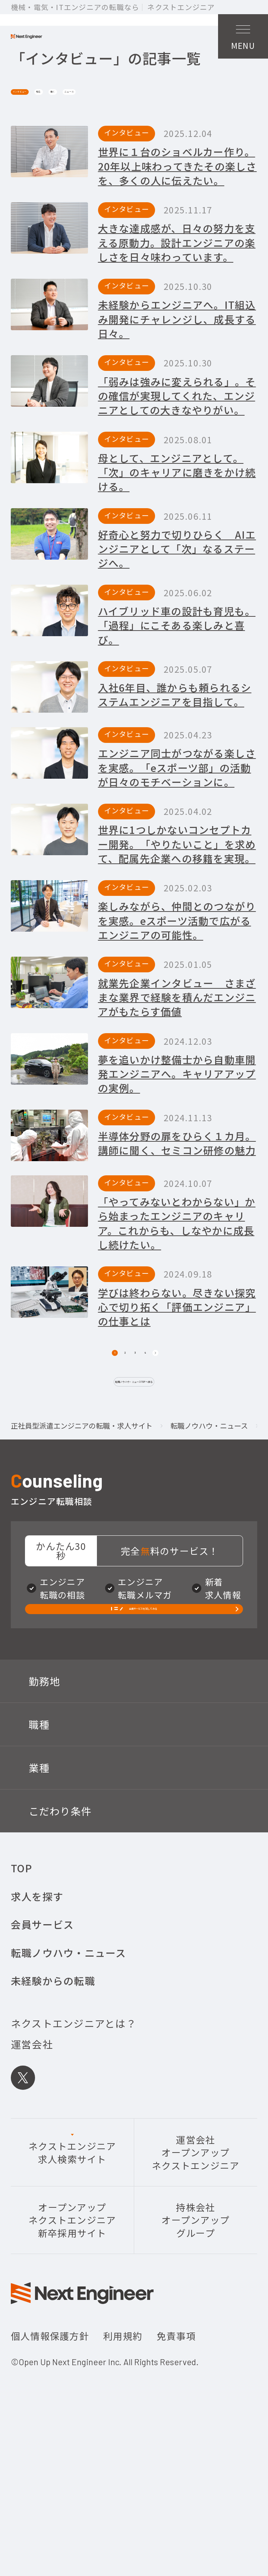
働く (139, 132)
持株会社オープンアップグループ (195, 2346)
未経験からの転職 (53, 2107)
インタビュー (45, 132)
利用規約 (122, 2462)
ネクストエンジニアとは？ (73, 2149)
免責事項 (176, 2462)
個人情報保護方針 (50, 2462)
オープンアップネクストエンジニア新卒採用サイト (72, 2346)
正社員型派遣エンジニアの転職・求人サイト (81, 1518)
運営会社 (32, 2170)
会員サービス (42, 2051)
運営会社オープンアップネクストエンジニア (195, 2279)
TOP (21, 1994)
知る (101, 132)
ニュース (186, 132)
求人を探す (37, 2023)
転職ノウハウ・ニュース (209, 1518)
